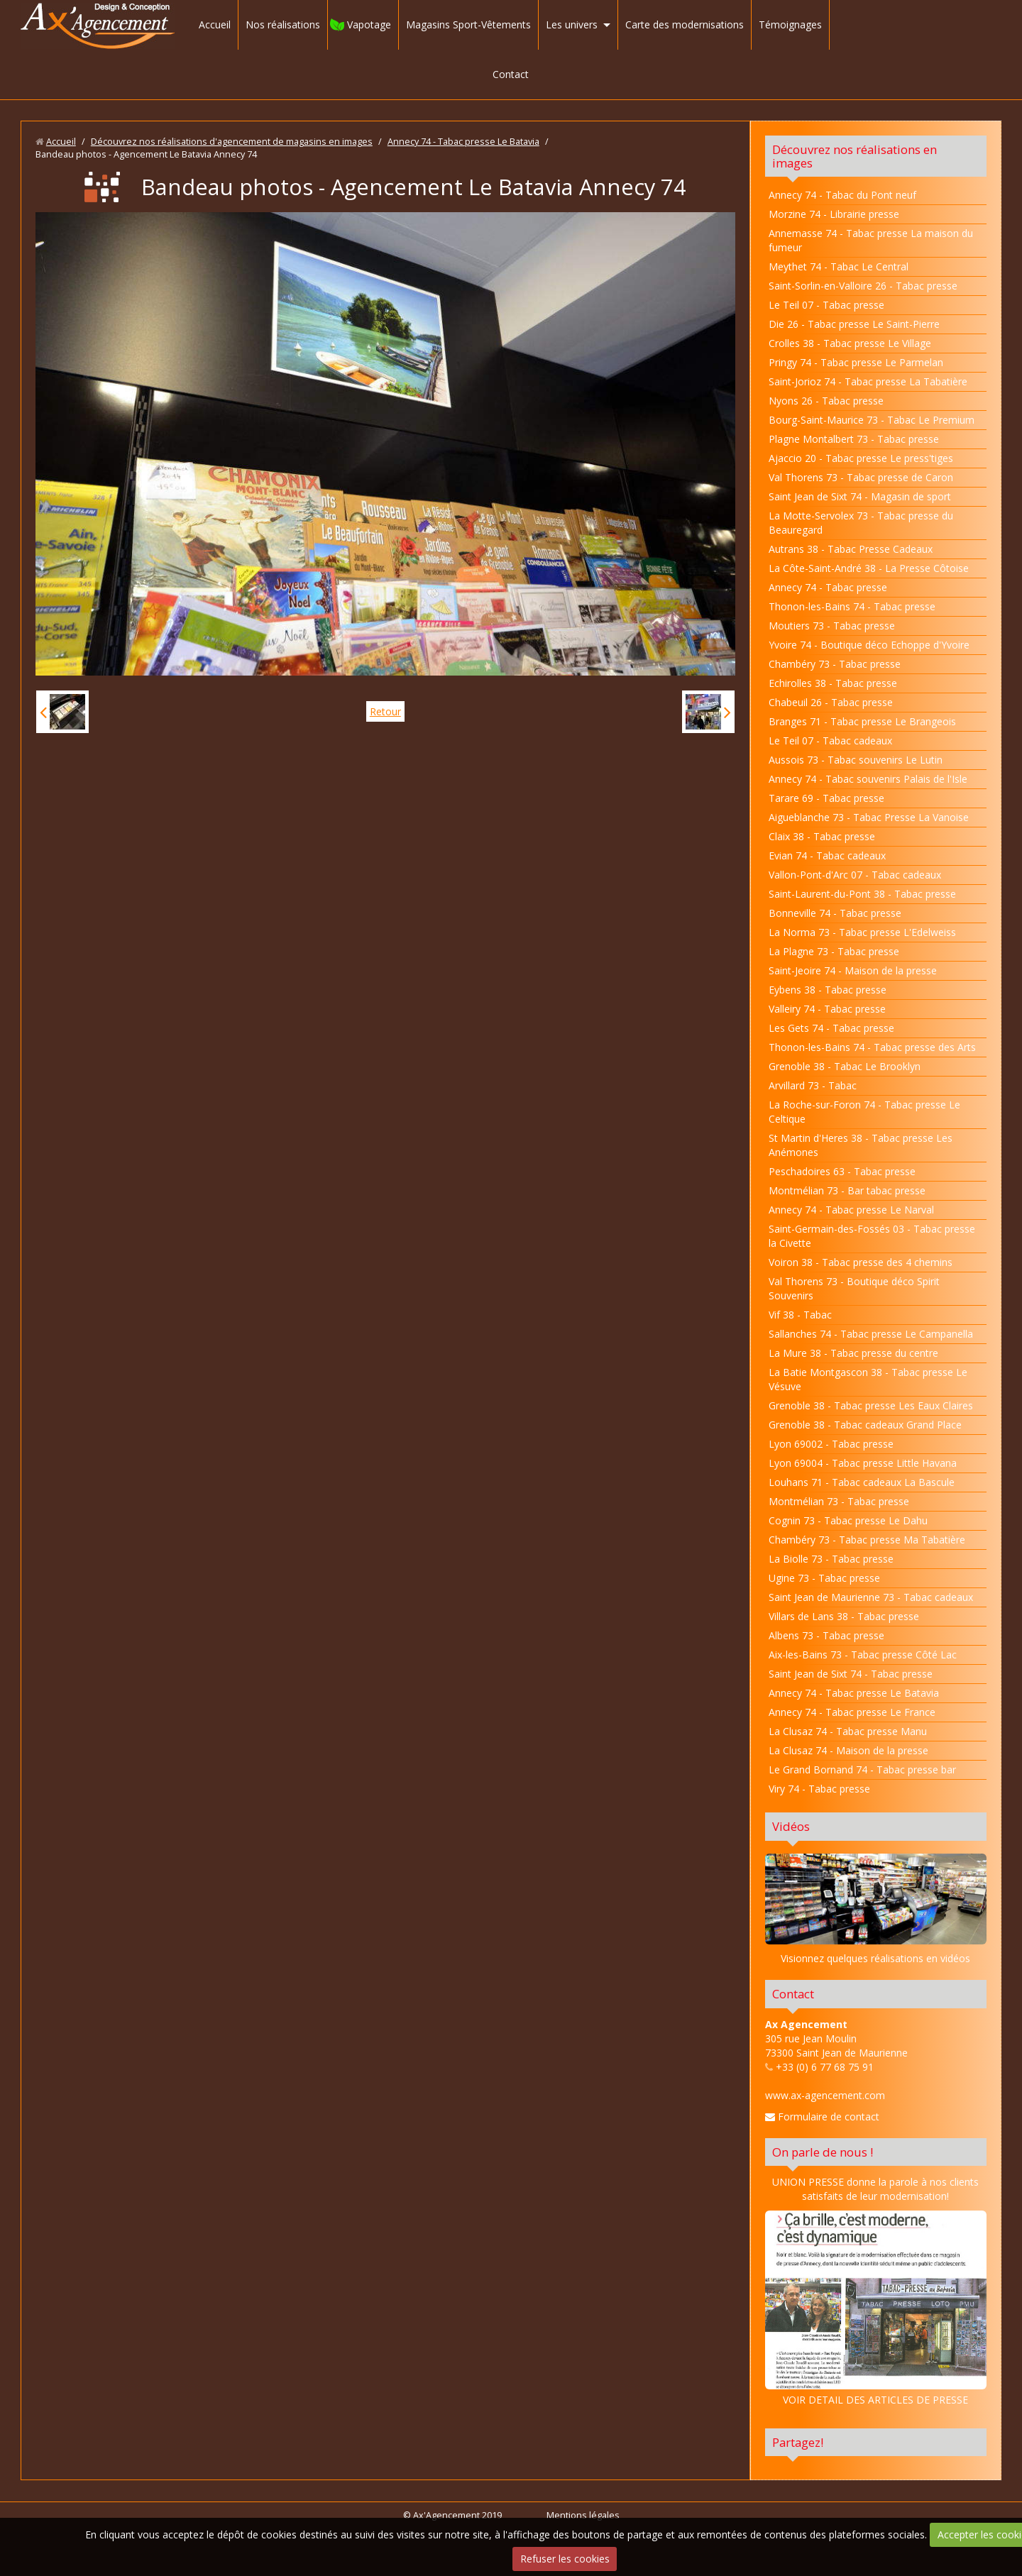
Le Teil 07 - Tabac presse (826, 305)
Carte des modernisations (684, 24)
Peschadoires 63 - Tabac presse (842, 1171)
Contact (511, 74)
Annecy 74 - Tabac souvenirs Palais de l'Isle (868, 779)
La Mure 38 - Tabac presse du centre (853, 1353)
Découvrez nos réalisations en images (854, 156)
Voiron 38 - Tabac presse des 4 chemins (860, 1262)
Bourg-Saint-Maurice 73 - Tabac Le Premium (871, 419)
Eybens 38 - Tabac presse (827, 989)
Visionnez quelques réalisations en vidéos (875, 1958)
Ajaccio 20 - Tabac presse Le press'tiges (861, 458)
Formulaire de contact (822, 2116)
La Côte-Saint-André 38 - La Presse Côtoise (869, 568)
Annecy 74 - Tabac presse (828, 587)
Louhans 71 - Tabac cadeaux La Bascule (862, 1482)
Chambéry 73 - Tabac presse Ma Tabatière (867, 1539)
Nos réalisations (283, 24)
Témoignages (790, 24)
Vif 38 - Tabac (800, 1314)
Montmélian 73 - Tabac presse (839, 1501)
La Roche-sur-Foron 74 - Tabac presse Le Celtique (864, 1111)
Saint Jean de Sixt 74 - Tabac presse (851, 1673)
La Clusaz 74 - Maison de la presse (848, 1750)
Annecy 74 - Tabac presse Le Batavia (463, 142)
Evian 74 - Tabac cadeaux (827, 855)
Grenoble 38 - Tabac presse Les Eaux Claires (871, 1405)
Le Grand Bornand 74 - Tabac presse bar (862, 1769)
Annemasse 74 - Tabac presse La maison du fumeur (871, 240)
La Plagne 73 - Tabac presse (834, 951)
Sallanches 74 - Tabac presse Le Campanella (871, 1334)
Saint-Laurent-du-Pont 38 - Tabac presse (862, 894)
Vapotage (369, 24)
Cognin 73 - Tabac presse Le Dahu (848, 1520)
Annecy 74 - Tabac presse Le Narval (851, 1209)
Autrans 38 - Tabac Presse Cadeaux (851, 549)
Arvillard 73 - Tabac (813, 1085)
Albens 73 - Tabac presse (826, 1635)
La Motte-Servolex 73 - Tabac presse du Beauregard (861, 522)
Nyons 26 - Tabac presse (826, 400)
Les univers (572, 24)
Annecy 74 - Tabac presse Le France (852, 1712)
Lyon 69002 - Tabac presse (831, 1444)
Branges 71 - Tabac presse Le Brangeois (862, 721)
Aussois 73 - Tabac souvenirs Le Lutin (856, 759)
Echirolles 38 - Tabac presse (833, 683)
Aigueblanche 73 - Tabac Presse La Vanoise (869, 817)
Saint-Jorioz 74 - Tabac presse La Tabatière (868, 381)
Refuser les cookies (565, 2558)
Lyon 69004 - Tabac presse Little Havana (863, 1463)
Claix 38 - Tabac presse (822, 836)
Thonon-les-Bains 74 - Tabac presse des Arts (872, 1047)
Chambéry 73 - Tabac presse (835, 664)
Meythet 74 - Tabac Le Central (838, 266)
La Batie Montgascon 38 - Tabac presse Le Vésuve (868, 1379)
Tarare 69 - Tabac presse (826, 798)
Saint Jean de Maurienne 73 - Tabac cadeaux (871, 1597)
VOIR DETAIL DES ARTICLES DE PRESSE (876, 2308)
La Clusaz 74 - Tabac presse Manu (848, 1731)
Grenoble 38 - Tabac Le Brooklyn (845, 1066)
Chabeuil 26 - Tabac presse (831, 702)
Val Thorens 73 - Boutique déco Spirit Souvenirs (854, 1288)
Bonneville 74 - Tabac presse (835, 913)
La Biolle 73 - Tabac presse (831, 1558)
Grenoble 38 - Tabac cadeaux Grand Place (865, 1424)
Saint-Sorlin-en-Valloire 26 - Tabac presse (863, 285)
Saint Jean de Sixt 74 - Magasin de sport (860, 496)
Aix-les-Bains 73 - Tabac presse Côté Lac (863, 1654)
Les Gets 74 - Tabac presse (831, 1028)
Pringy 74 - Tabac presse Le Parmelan (856, 362)
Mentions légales (583, 2515)
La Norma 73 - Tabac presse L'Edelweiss (862, 932)
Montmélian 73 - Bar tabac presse (847, 1190)
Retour (385, 711)
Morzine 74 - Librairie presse (834, 214)
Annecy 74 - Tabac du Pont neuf (842, 195)
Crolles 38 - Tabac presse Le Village (850, 343)
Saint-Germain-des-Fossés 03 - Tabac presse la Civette (872, 1236)
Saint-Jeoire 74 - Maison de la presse (853, 970)
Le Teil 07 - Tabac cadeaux (830, 740)
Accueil (215, 24)
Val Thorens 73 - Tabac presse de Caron (861, 477)
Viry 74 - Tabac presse (819, 1788)
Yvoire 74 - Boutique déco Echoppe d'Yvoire (869, 644)
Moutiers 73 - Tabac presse (832, 625)
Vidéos (791, 1826)
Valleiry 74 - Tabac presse (827, 1008)
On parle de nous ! (822, 2152)
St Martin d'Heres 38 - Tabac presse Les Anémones (860, 1145)
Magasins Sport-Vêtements (468, 24)
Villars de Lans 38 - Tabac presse (844, 1616)
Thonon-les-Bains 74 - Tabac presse (852, 606)
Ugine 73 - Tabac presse (824, 1578)
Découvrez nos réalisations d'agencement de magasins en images (232, 142)
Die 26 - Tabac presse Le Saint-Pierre (854, 324)
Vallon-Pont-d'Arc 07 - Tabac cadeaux (855, 874)
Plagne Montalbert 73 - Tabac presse (854, 439)
